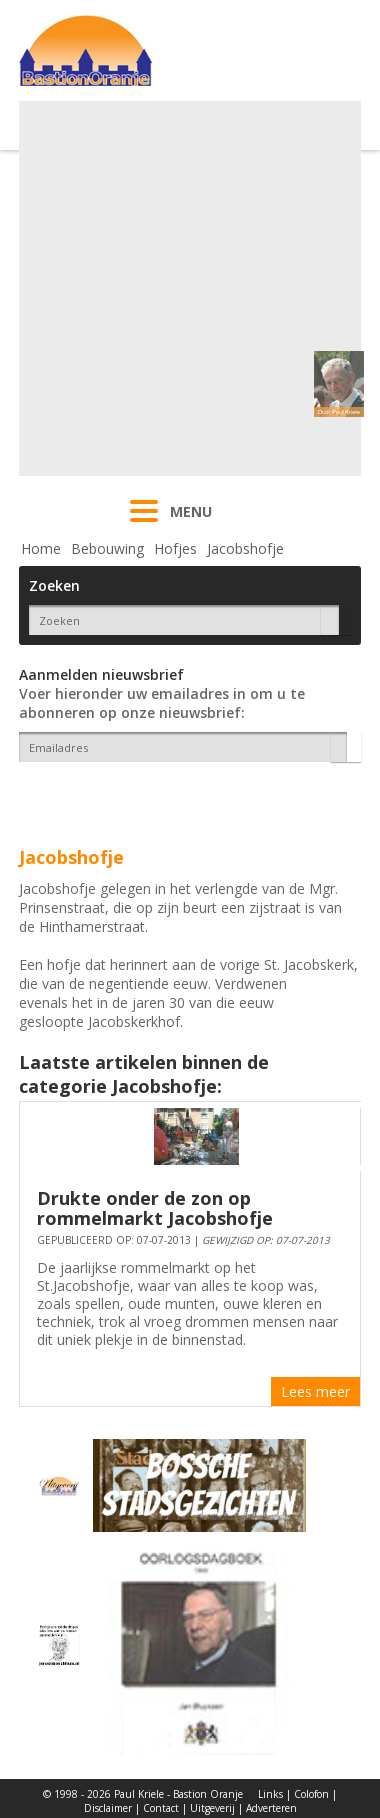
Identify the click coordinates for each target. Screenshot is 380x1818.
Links (270, 1794)
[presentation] (136, 797)
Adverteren (271, 1808)
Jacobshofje (245, 548)
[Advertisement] (187, 288)
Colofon (311, 1794)
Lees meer (315, 1391)
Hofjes (175, 548)
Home (41, 548)
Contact (161, 1808)
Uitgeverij (212, 1808)
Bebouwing (107, 548)
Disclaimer (108, 1808)
